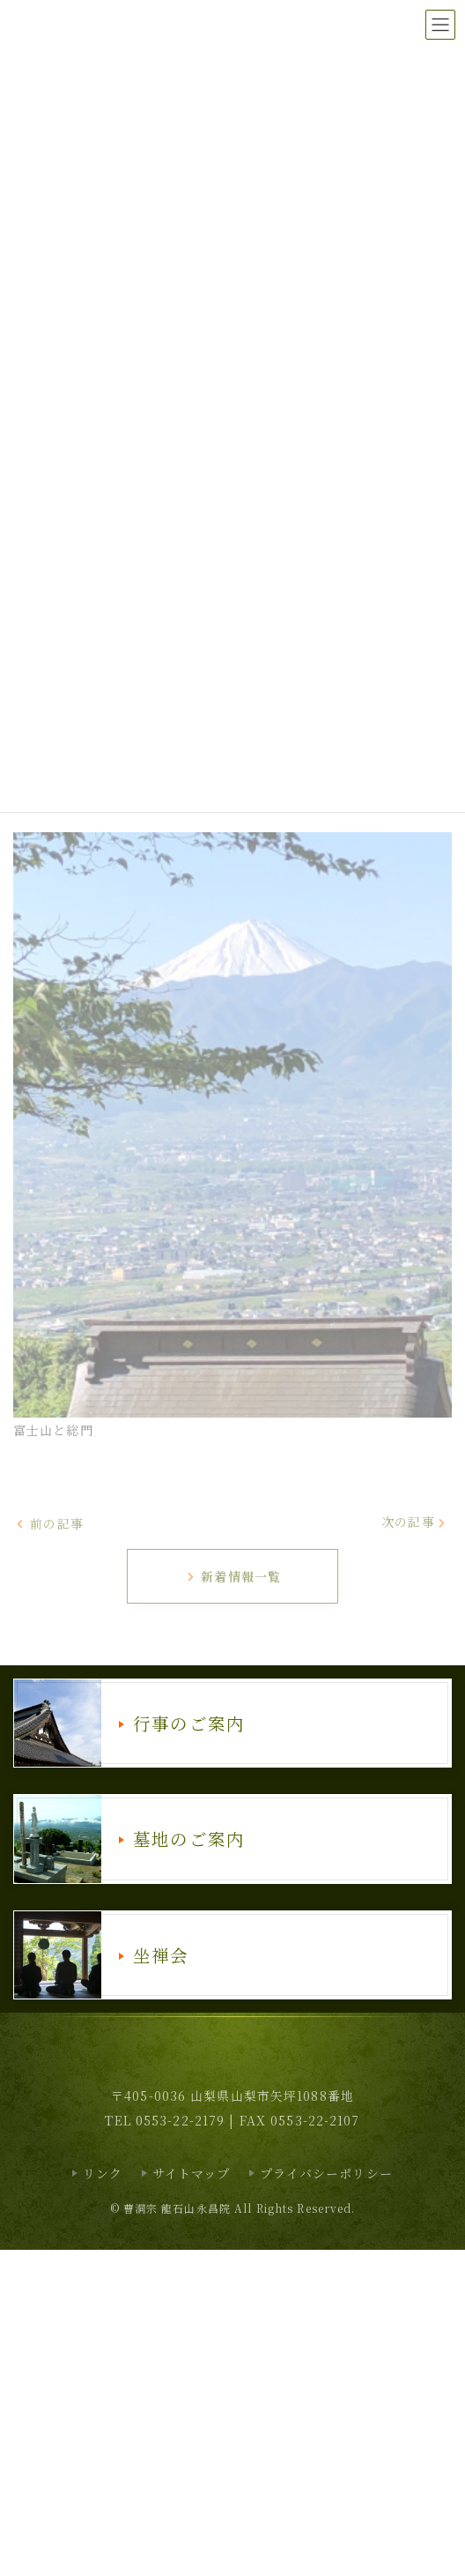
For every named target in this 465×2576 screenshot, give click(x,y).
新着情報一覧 (233, 1576)
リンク (102, 2173)
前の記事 (49, 1522)
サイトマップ (191, 2173)
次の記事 (414, 1521)
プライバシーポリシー (326, 2173)
